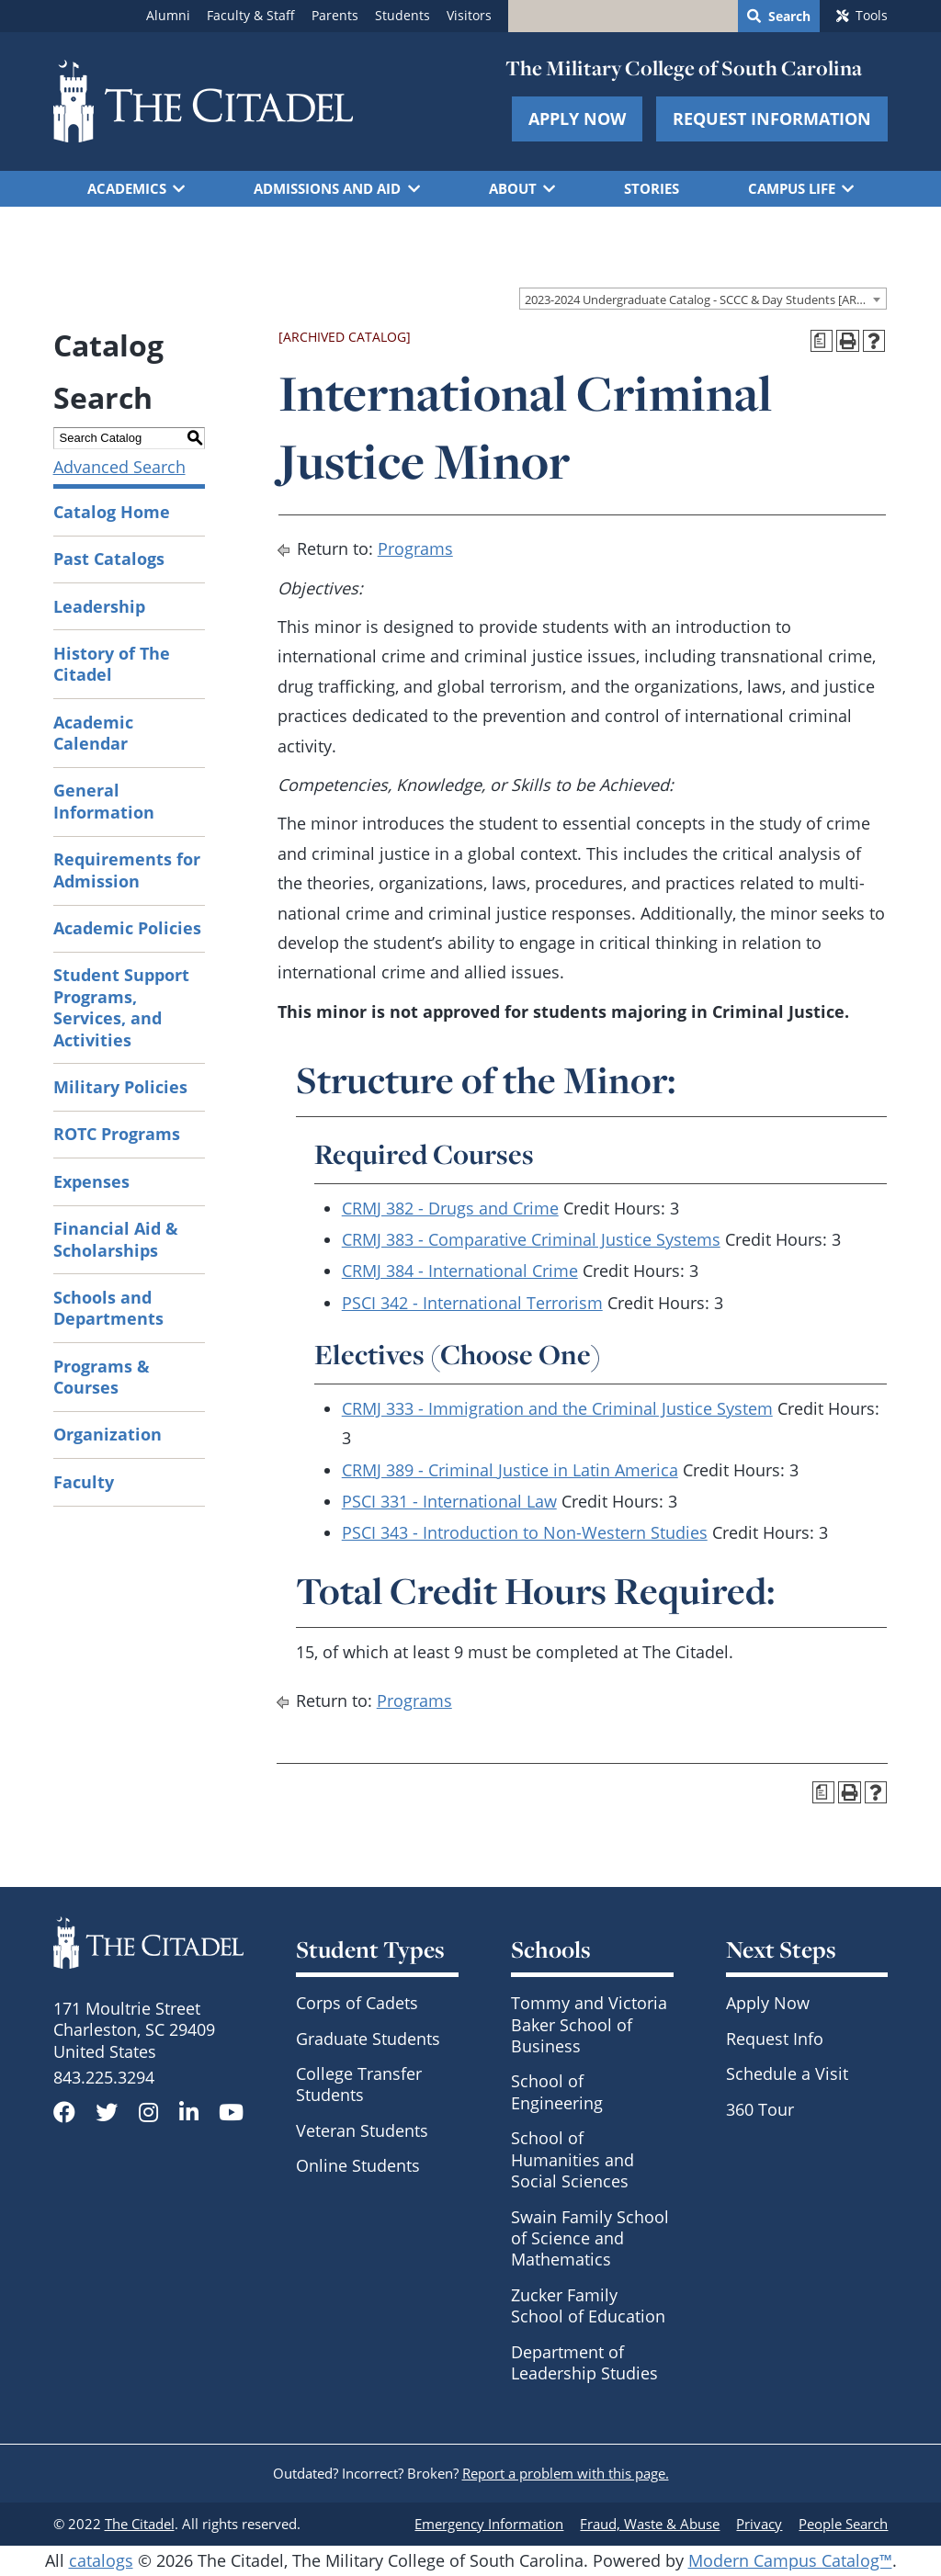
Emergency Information (488, 2523)
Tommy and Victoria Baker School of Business (589, 2024)
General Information (103, 800)
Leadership (99, 606)
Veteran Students (362, 2130)
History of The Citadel (111, 663)
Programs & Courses (101, 1376)
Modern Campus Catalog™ (790, 2560)
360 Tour (760, 2109)
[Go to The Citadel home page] (203, 101)
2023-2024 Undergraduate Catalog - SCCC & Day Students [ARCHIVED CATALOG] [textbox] (705, 299)
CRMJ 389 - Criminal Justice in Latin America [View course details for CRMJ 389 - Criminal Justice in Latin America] (510, 1470)
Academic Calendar (93, 732)
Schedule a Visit (787, 2073)
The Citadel (140, 2523)
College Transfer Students (359, 2084)
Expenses (91, 1181)
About (513, 188)
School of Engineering (557, 2091)
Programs (415, 548)
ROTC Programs (116, 1134)
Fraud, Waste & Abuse (650, 2523)
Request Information (772, 118)
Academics (126, 188)
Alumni (168, 15)
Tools (872, 15)
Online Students (358, 2165)
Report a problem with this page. (565, 2473)
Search (789, 16)
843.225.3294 (103, 2077)
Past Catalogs (108, 559)
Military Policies (120, 1087)
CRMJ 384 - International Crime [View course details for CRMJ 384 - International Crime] (460, 1271)
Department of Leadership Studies (584, 2362)
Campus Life (791, 188)
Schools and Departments (108, 1307)
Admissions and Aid (327, 188)
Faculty (83, 1482)
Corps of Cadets (357, 2003)
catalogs (101, 2560)
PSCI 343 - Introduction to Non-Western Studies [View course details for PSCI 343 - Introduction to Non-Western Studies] (525, 1532)
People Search (843, 2523)
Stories (651, 188)
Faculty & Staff (251, 15)
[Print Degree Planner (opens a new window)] (822, 341)
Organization (107, 1434)
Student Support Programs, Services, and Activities (121, 1007)
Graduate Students (368, 2039)
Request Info (774, 2039)
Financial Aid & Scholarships (115, 1238)
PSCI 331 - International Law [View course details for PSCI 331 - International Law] (449, 1501)
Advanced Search (119, 467)
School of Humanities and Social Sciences (572, 2159)
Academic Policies (127, 928)
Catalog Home (111, 512)
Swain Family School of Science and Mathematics (590, 2238)
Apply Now (577, 118)
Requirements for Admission (126, 869)
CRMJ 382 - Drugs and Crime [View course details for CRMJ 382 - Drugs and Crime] (450, 1208)
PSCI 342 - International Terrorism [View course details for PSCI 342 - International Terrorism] (472, 1303)
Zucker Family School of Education (588, 2305)
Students (402, 15)
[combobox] (703, 299)
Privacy (759, 2523)
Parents (335, 15)
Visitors (469, 15)
